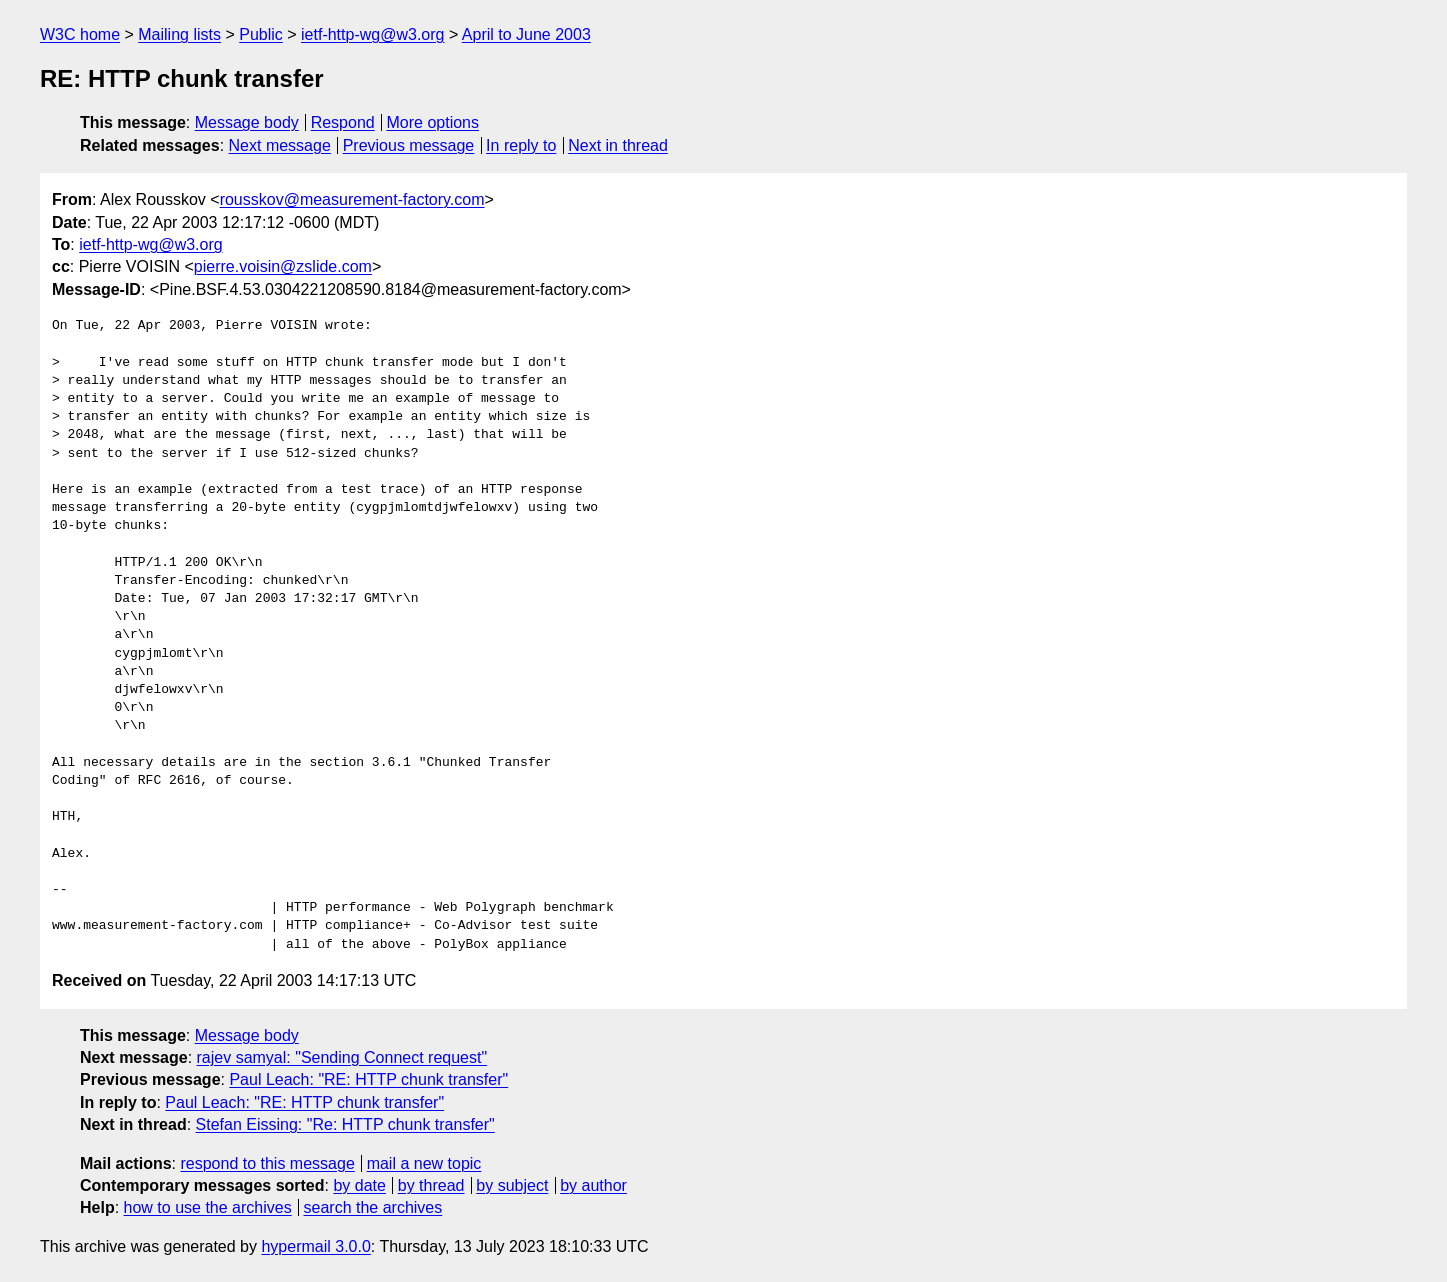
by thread (431, 1185)
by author (593, 1185)
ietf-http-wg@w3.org (372, 34)
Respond (343, 122)
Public (261, 34)
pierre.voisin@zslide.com (283, 266)
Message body (247, 122)
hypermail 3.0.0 (315, 1246)
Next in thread (618, 145)
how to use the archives (208, 1207)
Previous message (409, 145)
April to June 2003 (526, 34)
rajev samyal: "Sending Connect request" (342, 1057)
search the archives (373, 1207)
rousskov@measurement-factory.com (352, 199)
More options (433, 122)
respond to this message (267, 1163)
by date (359, 1185)
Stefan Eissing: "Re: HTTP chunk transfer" (345, 1124)
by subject (512, 1185)
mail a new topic (424, 1163)
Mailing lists (179, 34)
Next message (280, 145)
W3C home (80, 34)
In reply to (521, 145)
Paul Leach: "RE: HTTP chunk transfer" (368, 1079)
